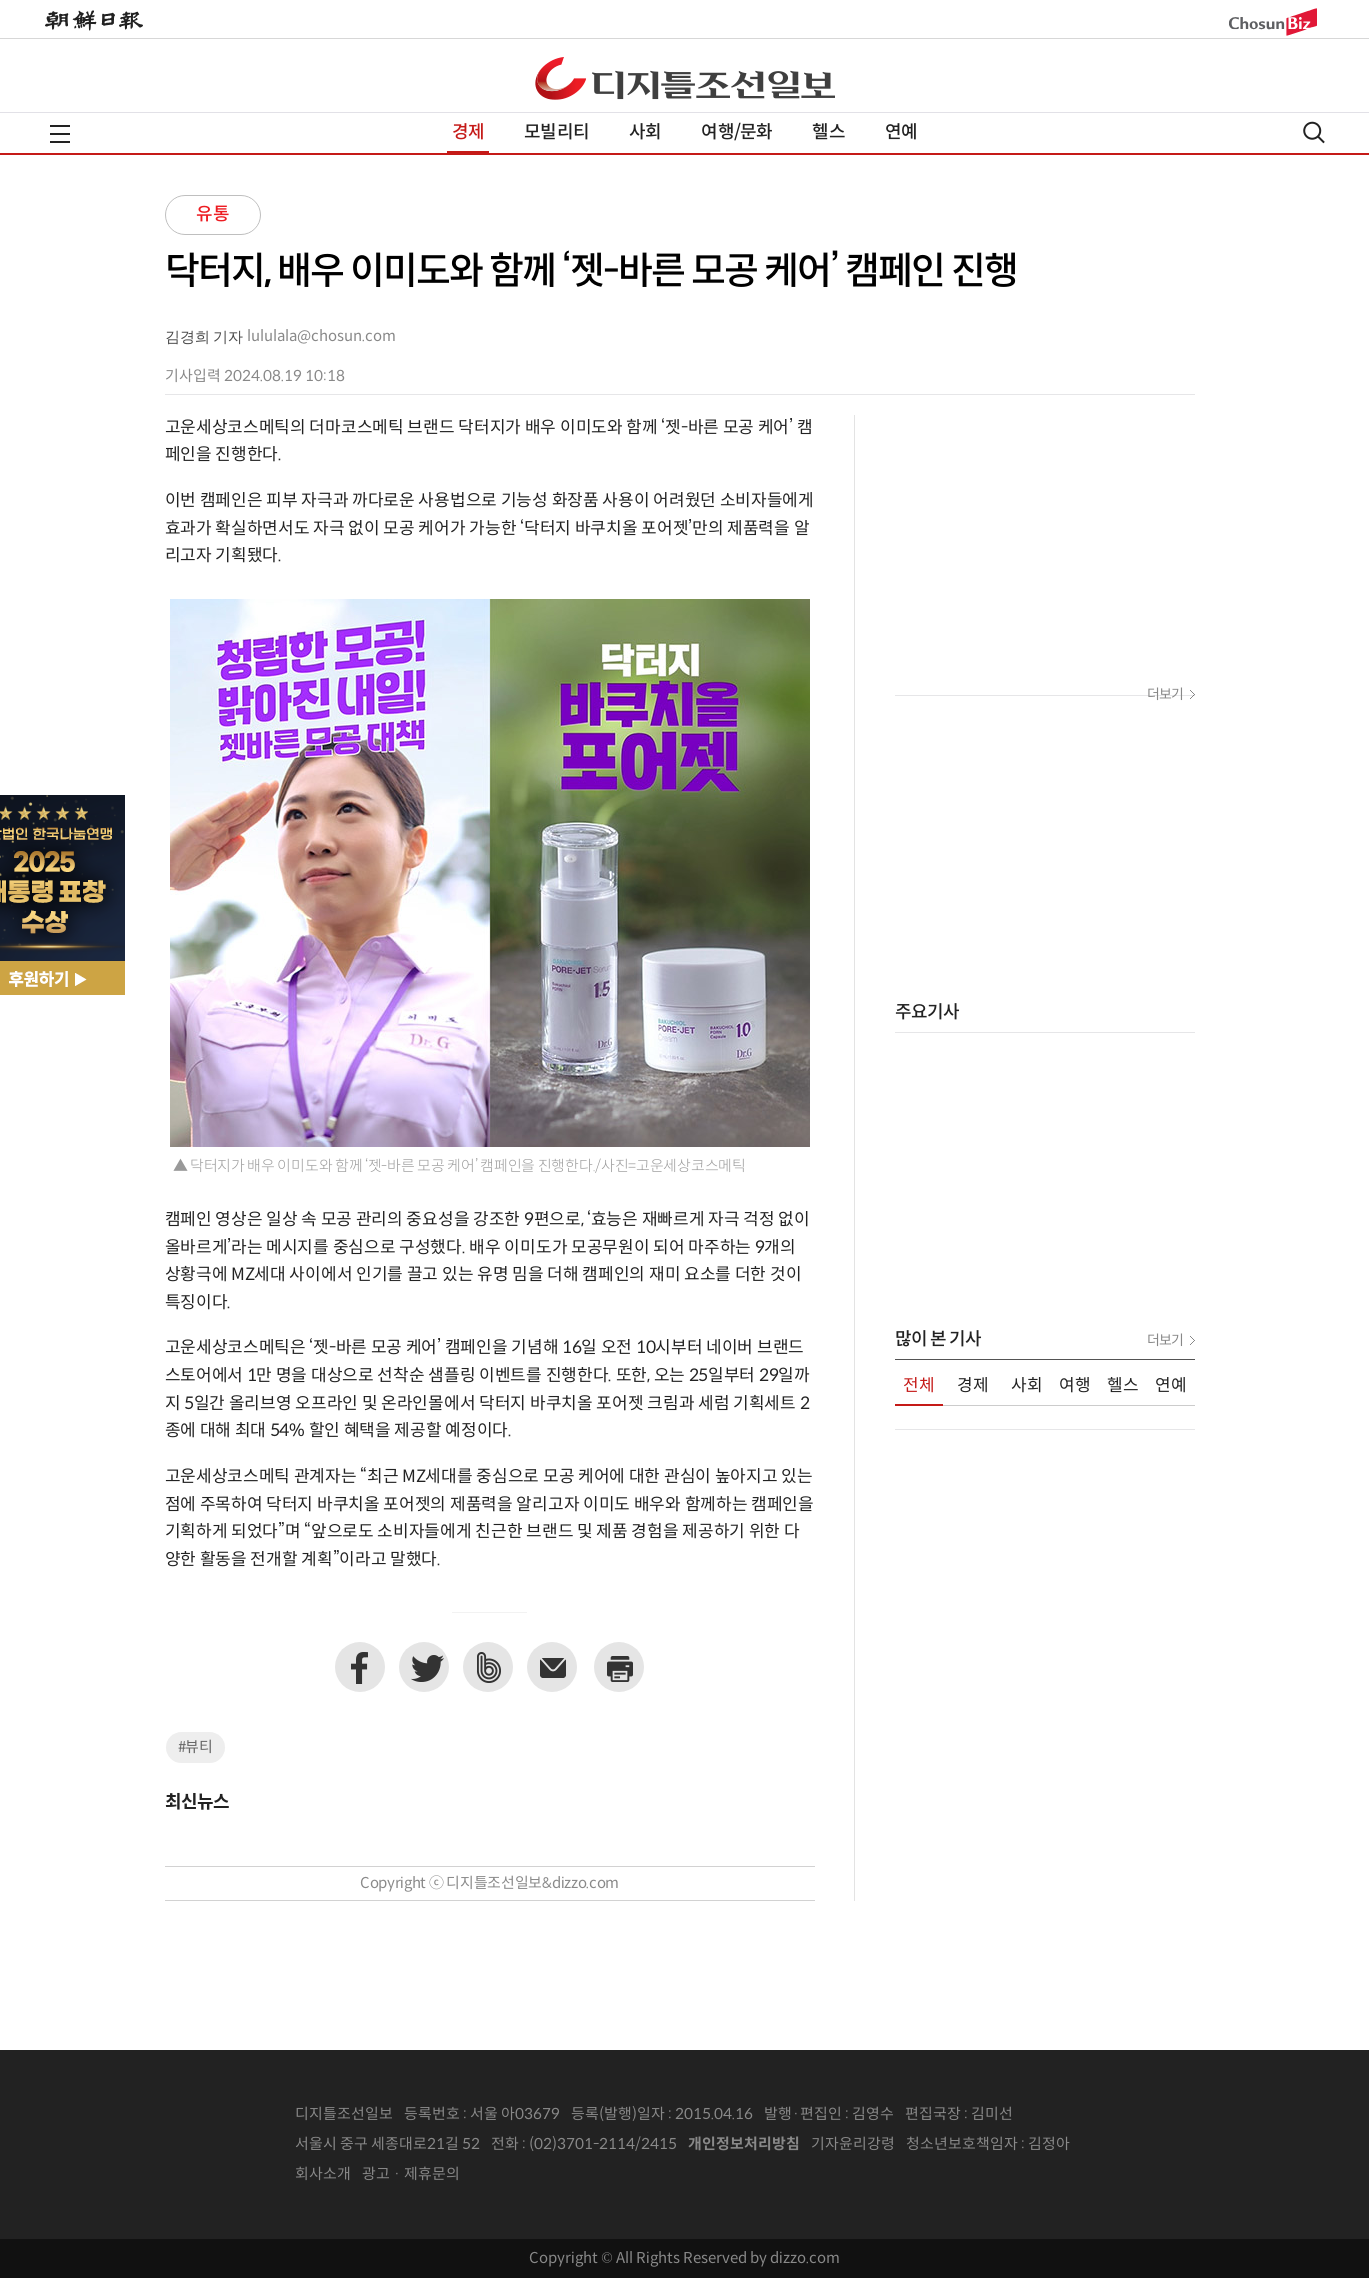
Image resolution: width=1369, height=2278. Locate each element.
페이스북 (360, 1667)
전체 (919, 1386)
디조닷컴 (685, 78)
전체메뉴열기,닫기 (60, 134)
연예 (901, 132)
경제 (468, 132)
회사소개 (323, 2174)
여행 (1075, 1386)
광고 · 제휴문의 (411, 2174)
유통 (213, 214)
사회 (645, 132)
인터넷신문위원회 (1136, 2145)
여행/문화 (736, 132)
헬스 (828, 132)
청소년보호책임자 (962, 2144)
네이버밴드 (488, 1667)
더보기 (1165, 695)
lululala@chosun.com (321, 336)
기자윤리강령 (853, 2144)
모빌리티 (556, 132)
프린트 (619, 1667)
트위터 (424, 1667)
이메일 (552, 1667)
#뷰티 (195, 1747)
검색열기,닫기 (1314, 132)
